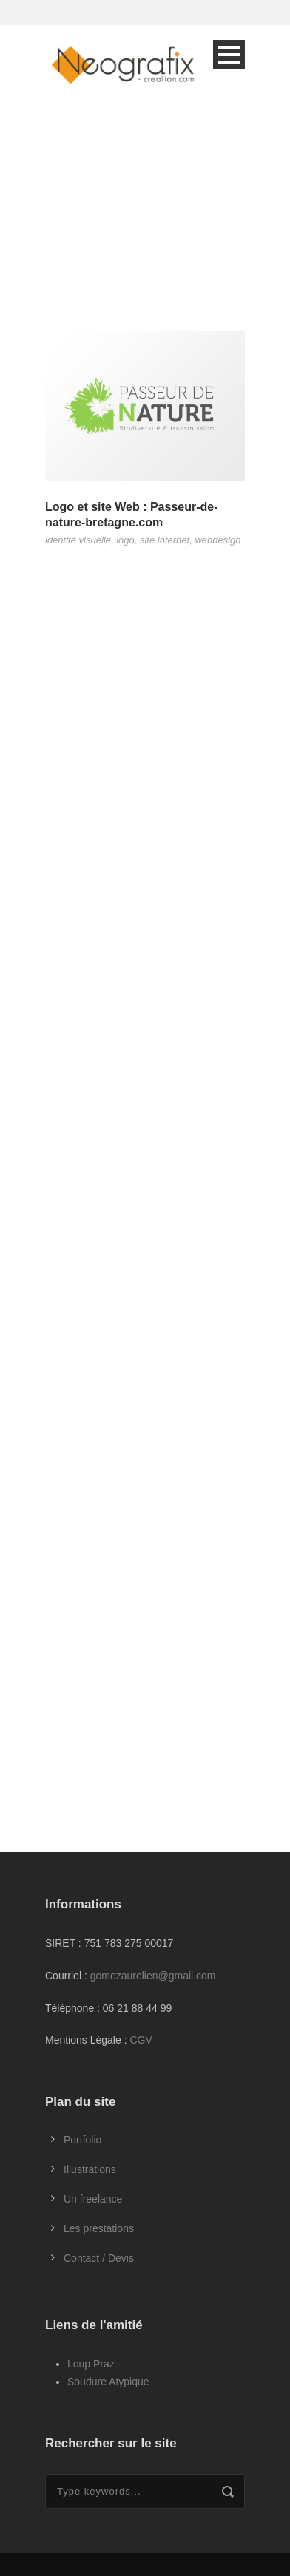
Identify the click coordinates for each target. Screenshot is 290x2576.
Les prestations (99, 2228)
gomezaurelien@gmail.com (153, 1976)
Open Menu (229, 54)
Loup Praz (91, 2364)
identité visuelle (78, 540)
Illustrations (90, 2169)
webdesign (217, 540)
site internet (164, 540)
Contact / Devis (99, 2258)
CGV (140, 2040)
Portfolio (82, 2140)
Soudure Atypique (108, 2381)
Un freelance (93, 2199)
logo (125, 540)
